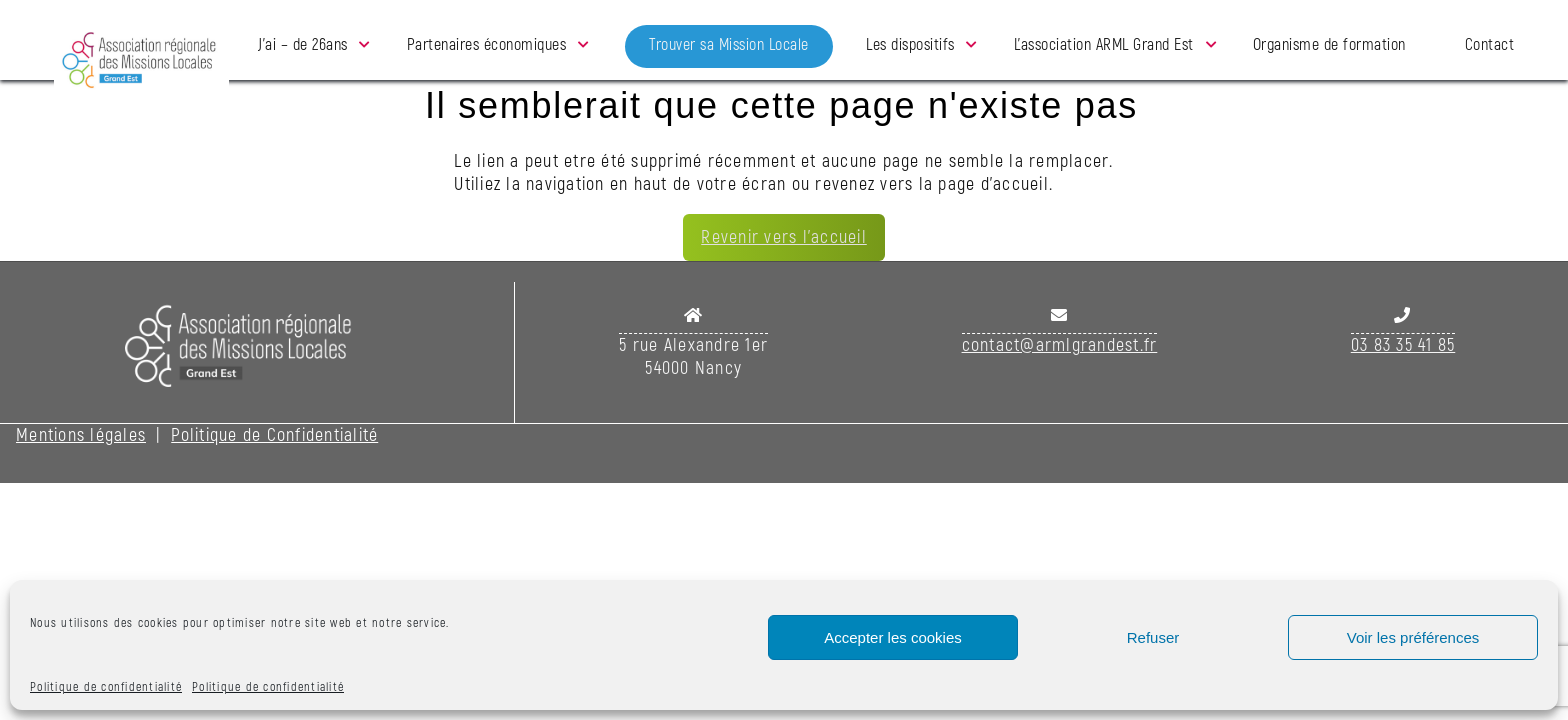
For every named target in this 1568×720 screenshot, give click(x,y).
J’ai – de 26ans (303, 45)
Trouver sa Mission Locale (729, 45)
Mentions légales (81, 435)
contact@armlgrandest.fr (1060, 345)
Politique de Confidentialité (274, 435)
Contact (1490, 45)
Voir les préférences (1413, 637)
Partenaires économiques (487, 45)
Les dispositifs (910, 45)
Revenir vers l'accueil (784, 237)
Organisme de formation (1329, 45)
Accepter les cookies (893, 637)
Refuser (1153, 637)
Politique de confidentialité (106, 687)
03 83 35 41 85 (1403, 345)
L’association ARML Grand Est (1104, 45)
